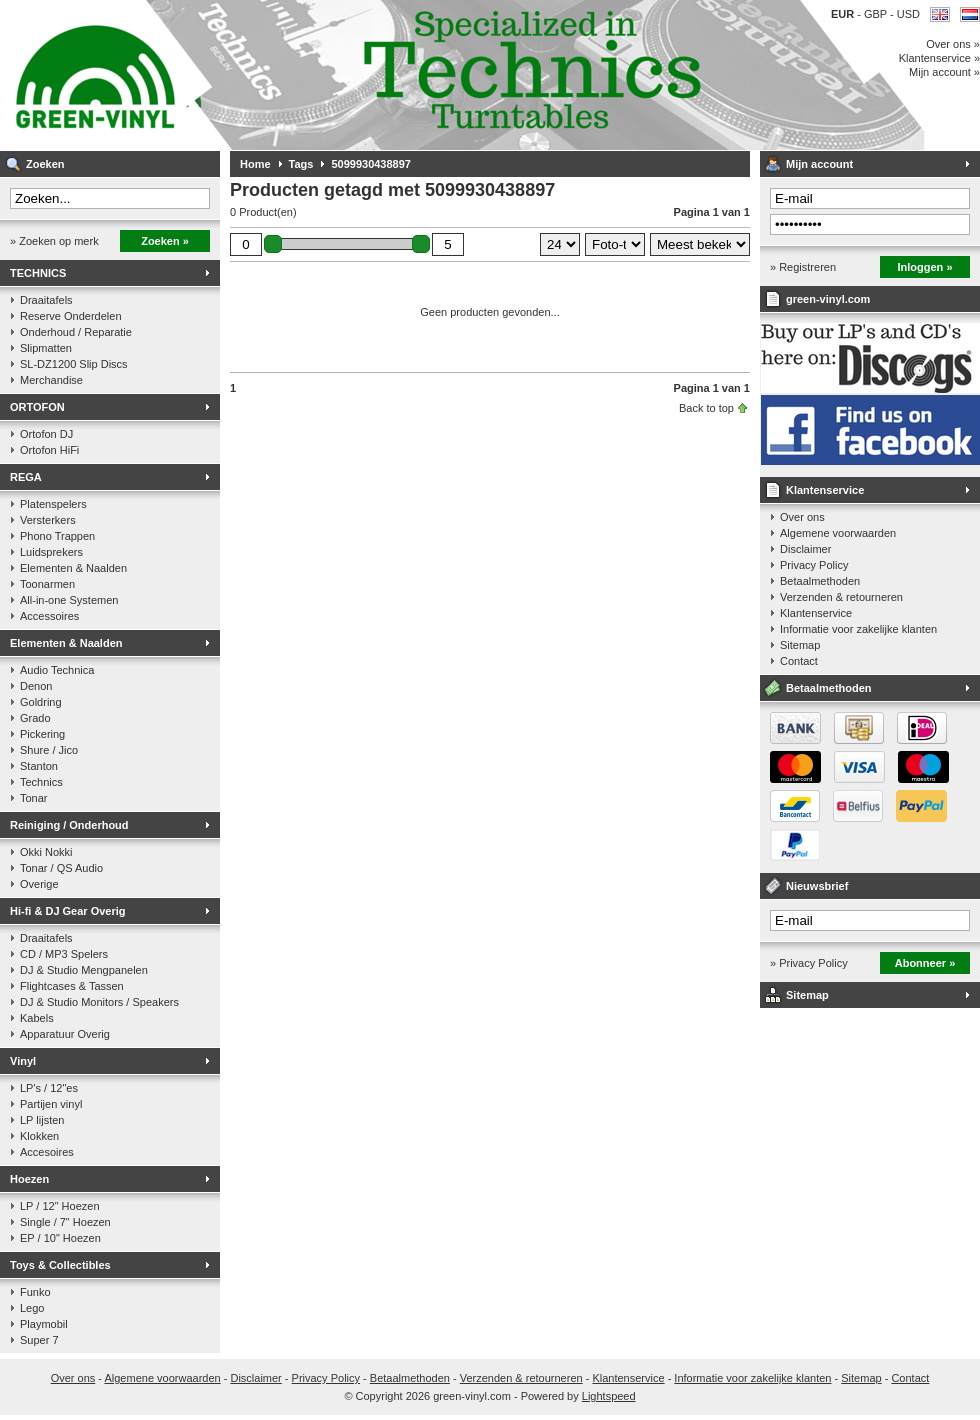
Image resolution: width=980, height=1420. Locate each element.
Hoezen (29, 1179)
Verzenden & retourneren (841, 597)
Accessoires (49, 616)
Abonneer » (925, 963)
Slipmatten (46, 348)
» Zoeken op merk (54, 241)
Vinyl (23, 1061)
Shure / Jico (49, 750)
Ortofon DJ (46, 434)
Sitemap (800, 645)
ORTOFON (37, 407)
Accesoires (47, 1152)
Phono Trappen (57, 536)
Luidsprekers (51, 552)
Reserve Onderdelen (71, 316)
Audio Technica (57, 670)
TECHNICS (38, 273)
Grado (35, 718)
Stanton (39, 766)
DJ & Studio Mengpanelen (84, 970)
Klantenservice (825, 490)
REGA (26, 477)
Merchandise (51, 380)
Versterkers (48, 520)
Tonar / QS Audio (61, 868)
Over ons (802, 517)
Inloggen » (925, 267)
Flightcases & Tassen (72, 986)
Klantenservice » (939, 58)
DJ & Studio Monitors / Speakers (99, 1002)
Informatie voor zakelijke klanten (858, 629)
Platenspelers (53, 504)
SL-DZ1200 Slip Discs (74, 364)
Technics (41, 782)
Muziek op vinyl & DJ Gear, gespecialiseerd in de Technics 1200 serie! (265, 75)
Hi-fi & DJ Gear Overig (68, 911)
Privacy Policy (814, 565)
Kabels (37, 1018)
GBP (877, 14)
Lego (32, 1308)
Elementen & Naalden (73, 568)
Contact (799, 661)
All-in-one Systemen (69, 600)
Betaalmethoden (820, 581)
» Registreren (803, 267)
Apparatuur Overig (65, 1034)
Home (255, 164)
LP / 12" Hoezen (60, 1206)
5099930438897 (371, 164)
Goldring (41, 702)
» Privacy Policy (809, 963)
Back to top (706, 408)
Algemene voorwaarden (838, 533)
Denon (36, 686)
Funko (35, 1292)
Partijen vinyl (51, 1104)
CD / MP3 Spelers (64, 954)
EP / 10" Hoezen (60, 1238)
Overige (39, 884)
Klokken (39, 1136)
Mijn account (819, 164)
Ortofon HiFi (49, 450)
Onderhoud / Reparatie (76, 332)
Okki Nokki (46, 852)
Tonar (34, 798)
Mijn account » (944, 72)
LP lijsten (42, 1120)
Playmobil (44, 1324)
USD (908, 14)
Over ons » (953, 44)
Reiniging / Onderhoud (69, 825)
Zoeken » (165, 241)
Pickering (42, 734)
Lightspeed (609, 1396)
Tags (301, 164)
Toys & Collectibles (60, 1265)
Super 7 (39, 1340)
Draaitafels (46, 300)
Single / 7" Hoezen (65, 1222)
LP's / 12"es (49, 1088)
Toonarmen (47, 584)
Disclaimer (805, 549)
